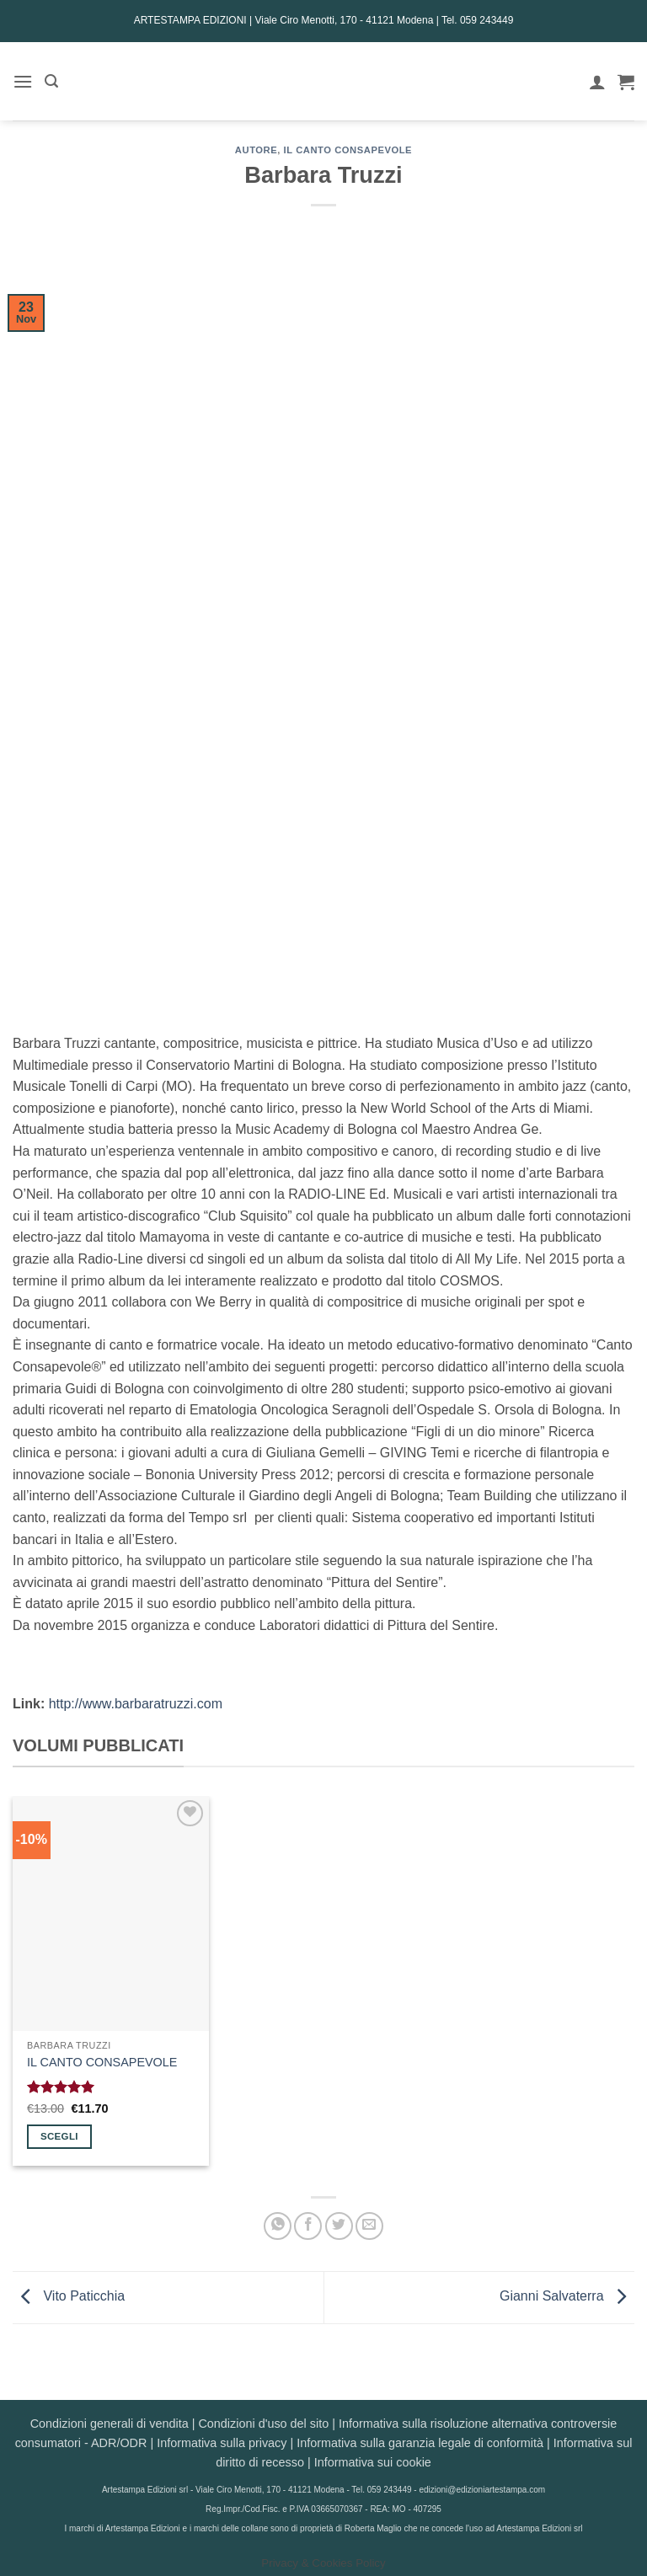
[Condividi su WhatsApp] (277, 2226)
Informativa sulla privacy (221, 2443)
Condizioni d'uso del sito (263, 2423)
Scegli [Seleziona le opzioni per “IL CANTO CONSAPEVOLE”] (59, 2136)
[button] (23, 81)
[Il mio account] (597, 81)
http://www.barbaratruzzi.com (135, 1704)
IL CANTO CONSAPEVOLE (102, 2062)
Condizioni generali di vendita (109, 2423)
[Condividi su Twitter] (339, 2226)
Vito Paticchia (69, 2297)
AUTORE (256, 150)
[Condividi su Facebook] (308, 2226)
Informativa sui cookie (372, 2462)
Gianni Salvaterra (567, 2297)
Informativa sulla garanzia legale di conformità (420, 2443)
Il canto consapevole (348, 150)
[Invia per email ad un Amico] (369, 2226)
